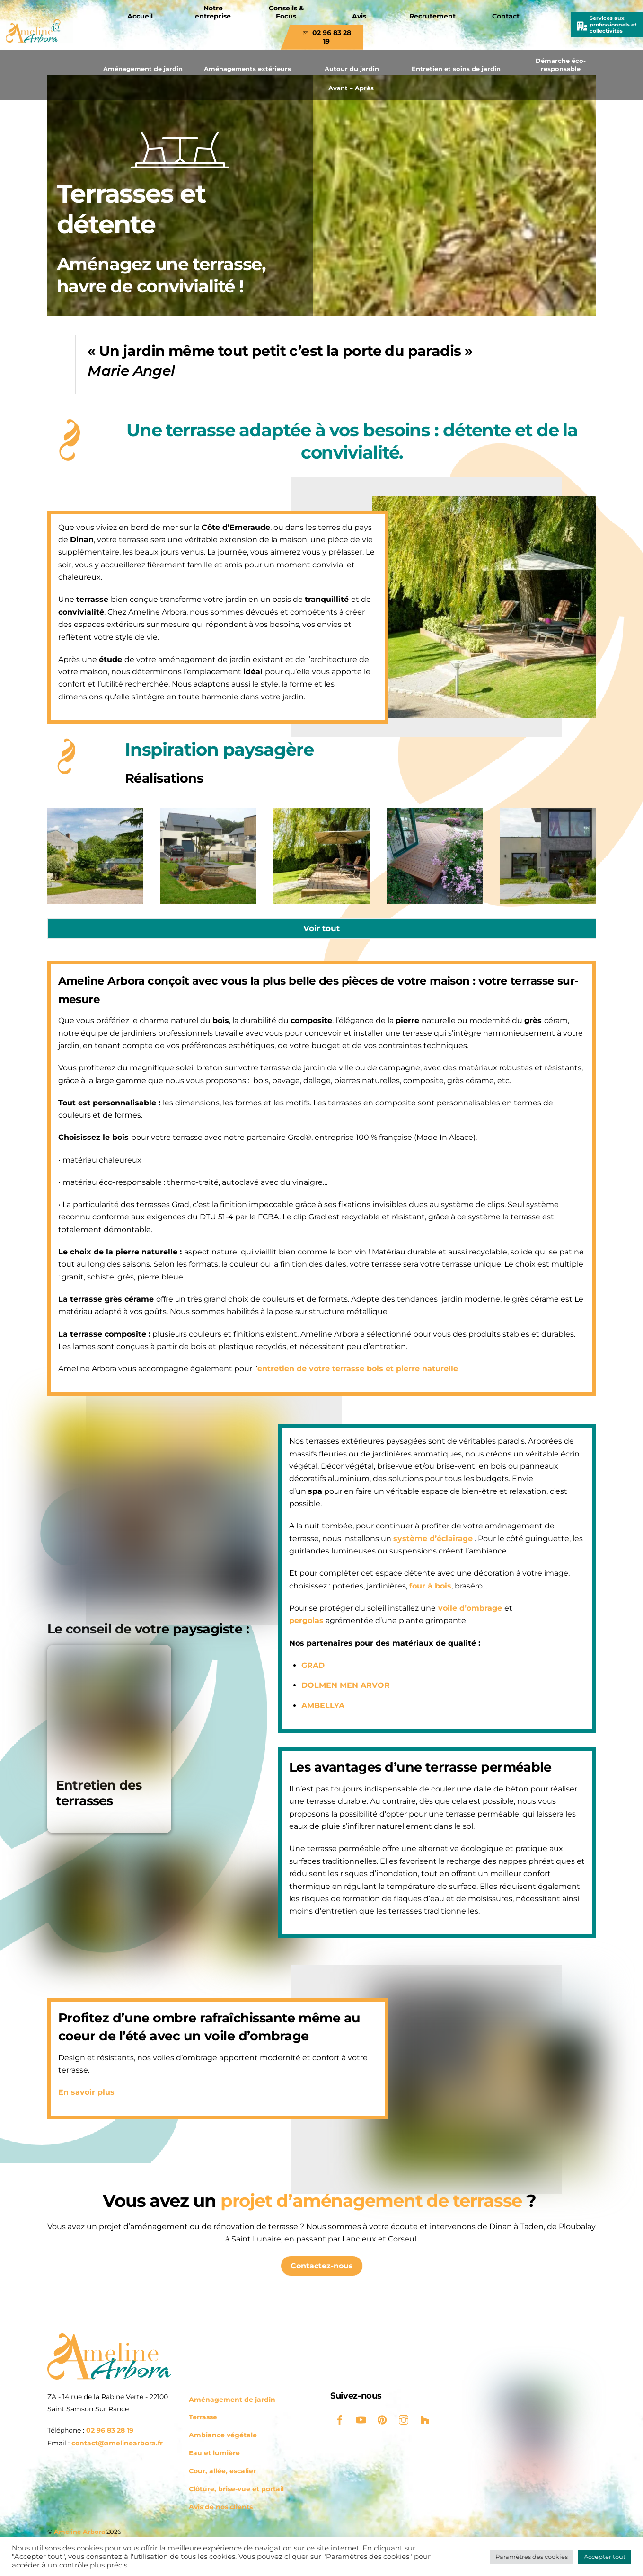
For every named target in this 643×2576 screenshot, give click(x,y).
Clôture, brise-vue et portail (236, 2489)
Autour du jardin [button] (352, 69)
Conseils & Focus (286, 12)
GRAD (308, 1653)
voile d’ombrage (464, 1595)
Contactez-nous (322, 2265)
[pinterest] (382, 2419)
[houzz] (424, 2419)
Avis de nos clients (221, 2507)
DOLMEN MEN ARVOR (341, 1673)
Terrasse (203, 2417)
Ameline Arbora (79, 2531)
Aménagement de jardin (143, 69)
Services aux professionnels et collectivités (613, 24)
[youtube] (361, 2419)
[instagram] (403, 2419)
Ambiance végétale (223, 2435)
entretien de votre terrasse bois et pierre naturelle (357, 1369)
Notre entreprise (213, 12)
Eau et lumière (214, 2453)
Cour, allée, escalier (222, 2471)
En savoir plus (86, 2092)
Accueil (140, 16)
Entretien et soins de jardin (456, 69)
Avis (359, 16)
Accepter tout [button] (604, 2556)
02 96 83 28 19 (327, 37)
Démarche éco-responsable (561, 65)
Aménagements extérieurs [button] (247, 69)
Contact (506, 16)
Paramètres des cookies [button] (531, 2556)
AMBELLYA (318, 1693)
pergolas (301, 1608)
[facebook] (339, 2419)
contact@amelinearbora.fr (117, 2443)
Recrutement (432, 16)
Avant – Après (351, 88)
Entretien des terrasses (98, 1793)
